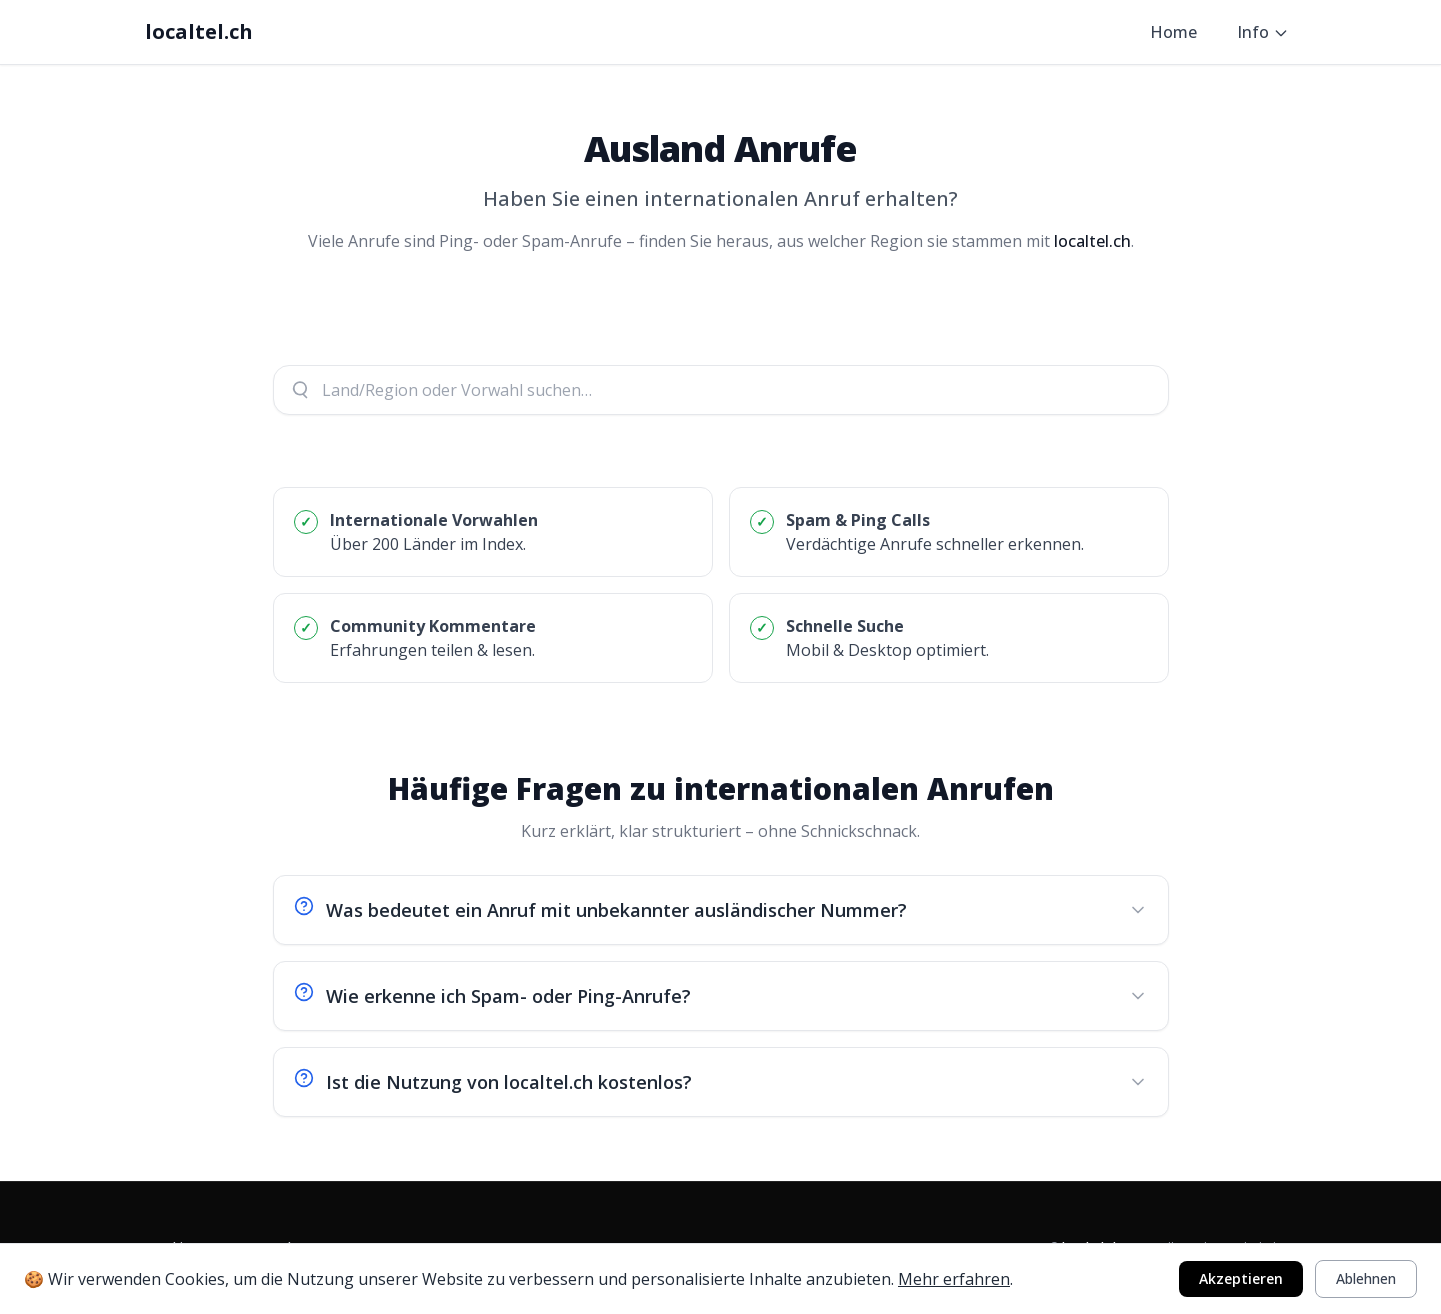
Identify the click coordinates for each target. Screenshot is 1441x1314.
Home (1173, 32)
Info (1263, 32)
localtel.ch (199, 31)
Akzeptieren (1241, 1278)
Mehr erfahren (954, 1279)
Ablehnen (1366, 1278)
